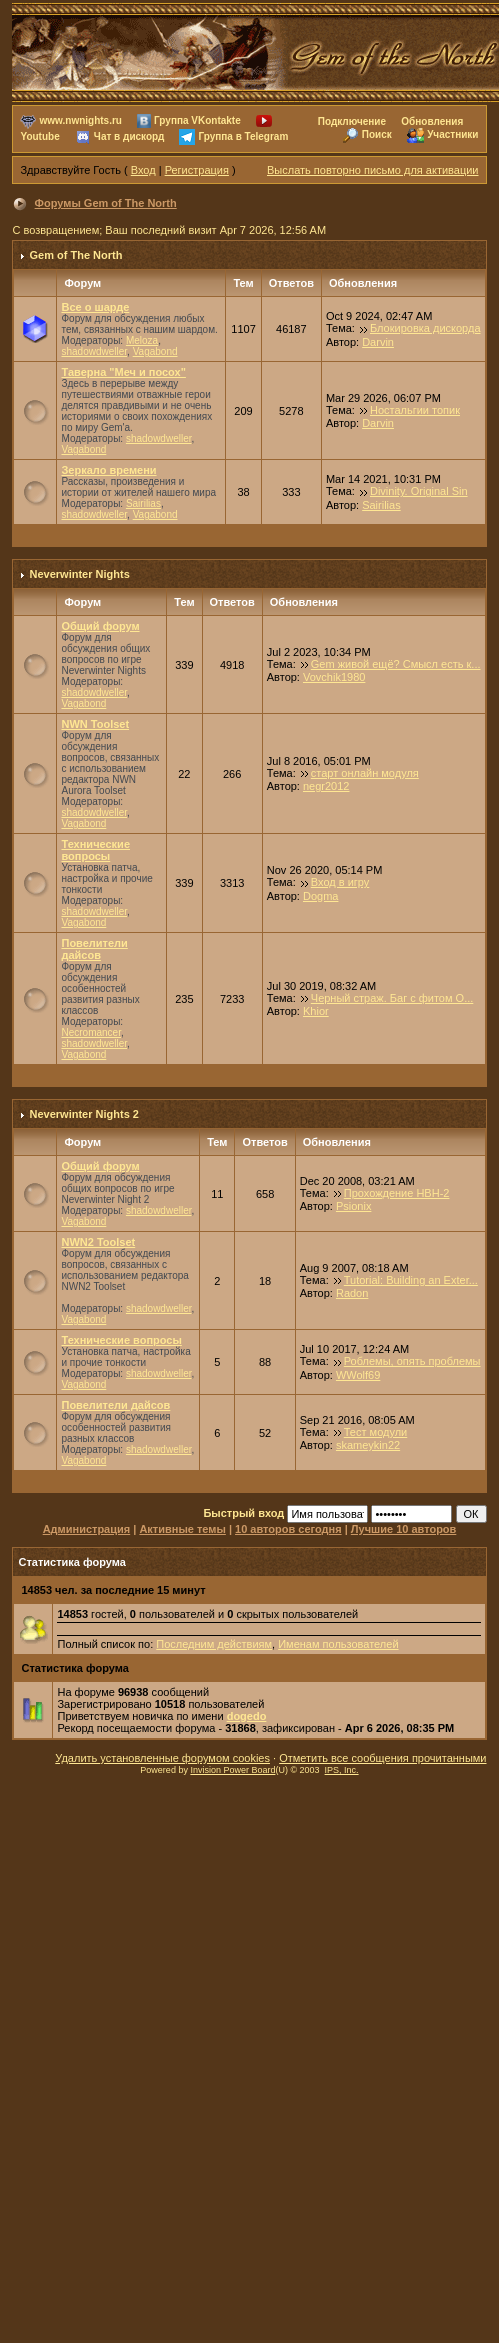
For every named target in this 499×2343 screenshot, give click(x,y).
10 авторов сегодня (288, 1529)
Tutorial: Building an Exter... (411, 1280)
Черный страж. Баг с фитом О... (392, 998)
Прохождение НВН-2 (397, 1193)
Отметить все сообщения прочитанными (382, 1758)
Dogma (320, 896)
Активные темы (182, 1529)
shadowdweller (94, 351)
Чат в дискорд (129, 136)
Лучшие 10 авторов (404, 1529)
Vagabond (155, 351)
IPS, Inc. (342, 1770)
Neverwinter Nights (80, 574)
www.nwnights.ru (81, 120)
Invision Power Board (232, 1770)
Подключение (352, 121)
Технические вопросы (95, 850)
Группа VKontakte (197, 120)
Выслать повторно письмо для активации (373, 170)
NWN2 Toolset (98, 1242)
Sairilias (143, 503)
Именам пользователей (338, 1644)
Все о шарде (95, 307)
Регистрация (197, 170)
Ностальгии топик (415, 410)
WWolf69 (358, 1375)
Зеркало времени (108, 470)
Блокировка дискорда (425, 328)
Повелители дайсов (94, 949)
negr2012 (326, 786)
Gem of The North (76, 255)
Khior (316, 1011)
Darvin (378, 342)
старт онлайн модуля (365, 773)
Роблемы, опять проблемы (412, 1361)
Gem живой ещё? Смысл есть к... (396, 664)
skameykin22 (368, 1445)
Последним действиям (214, 1644)
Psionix (353, 1206)
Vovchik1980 (334, 677)
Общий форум (100, 626)
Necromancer (90, 1032)
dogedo (247, 1716)
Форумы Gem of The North (106, 203)
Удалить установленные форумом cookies (162, 1758)
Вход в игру (340, 882)
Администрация (87, 1529)
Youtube (39, 136)
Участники (452, 134)
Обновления (432, 121)
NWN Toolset (95, 724)
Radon (352, 1293)
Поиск (377, 134)
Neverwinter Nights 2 (84, 1114)
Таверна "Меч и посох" (123, 372)
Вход (143, 170)
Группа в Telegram (243, 136)
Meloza (142, 340)
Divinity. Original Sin (419, 491)
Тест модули (376, 1432)
